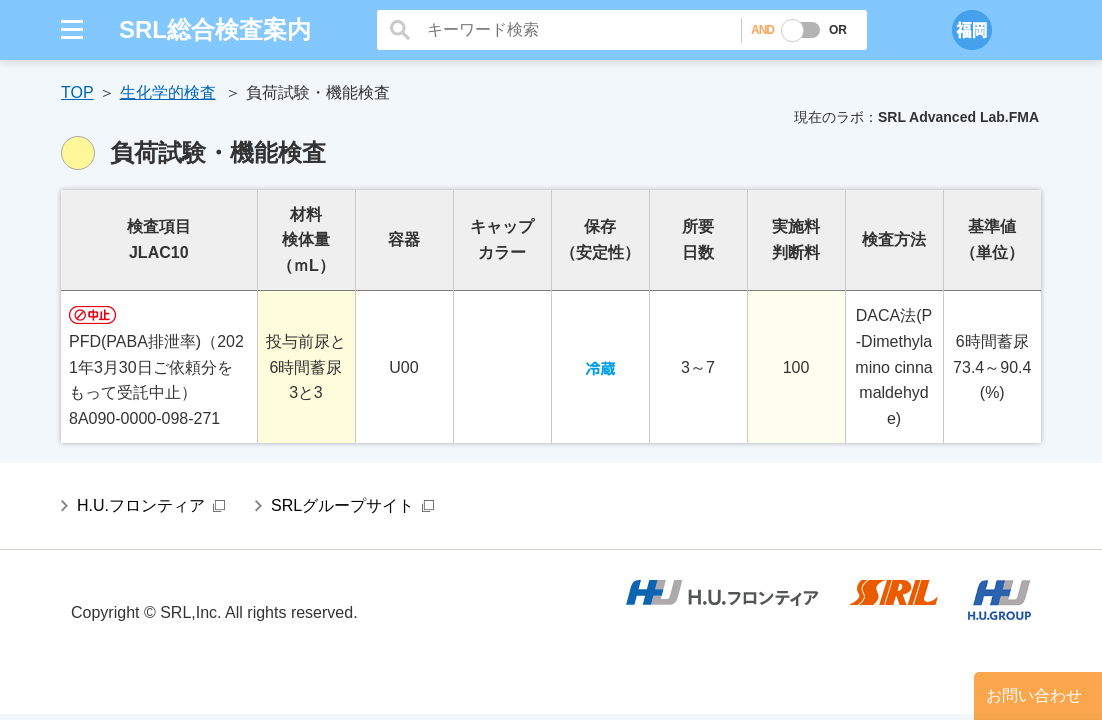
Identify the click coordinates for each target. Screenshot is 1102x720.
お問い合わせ (1034, 695)
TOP (77, 92)
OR (838, 30)
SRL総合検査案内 (215, 29)
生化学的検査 (168, 92)
